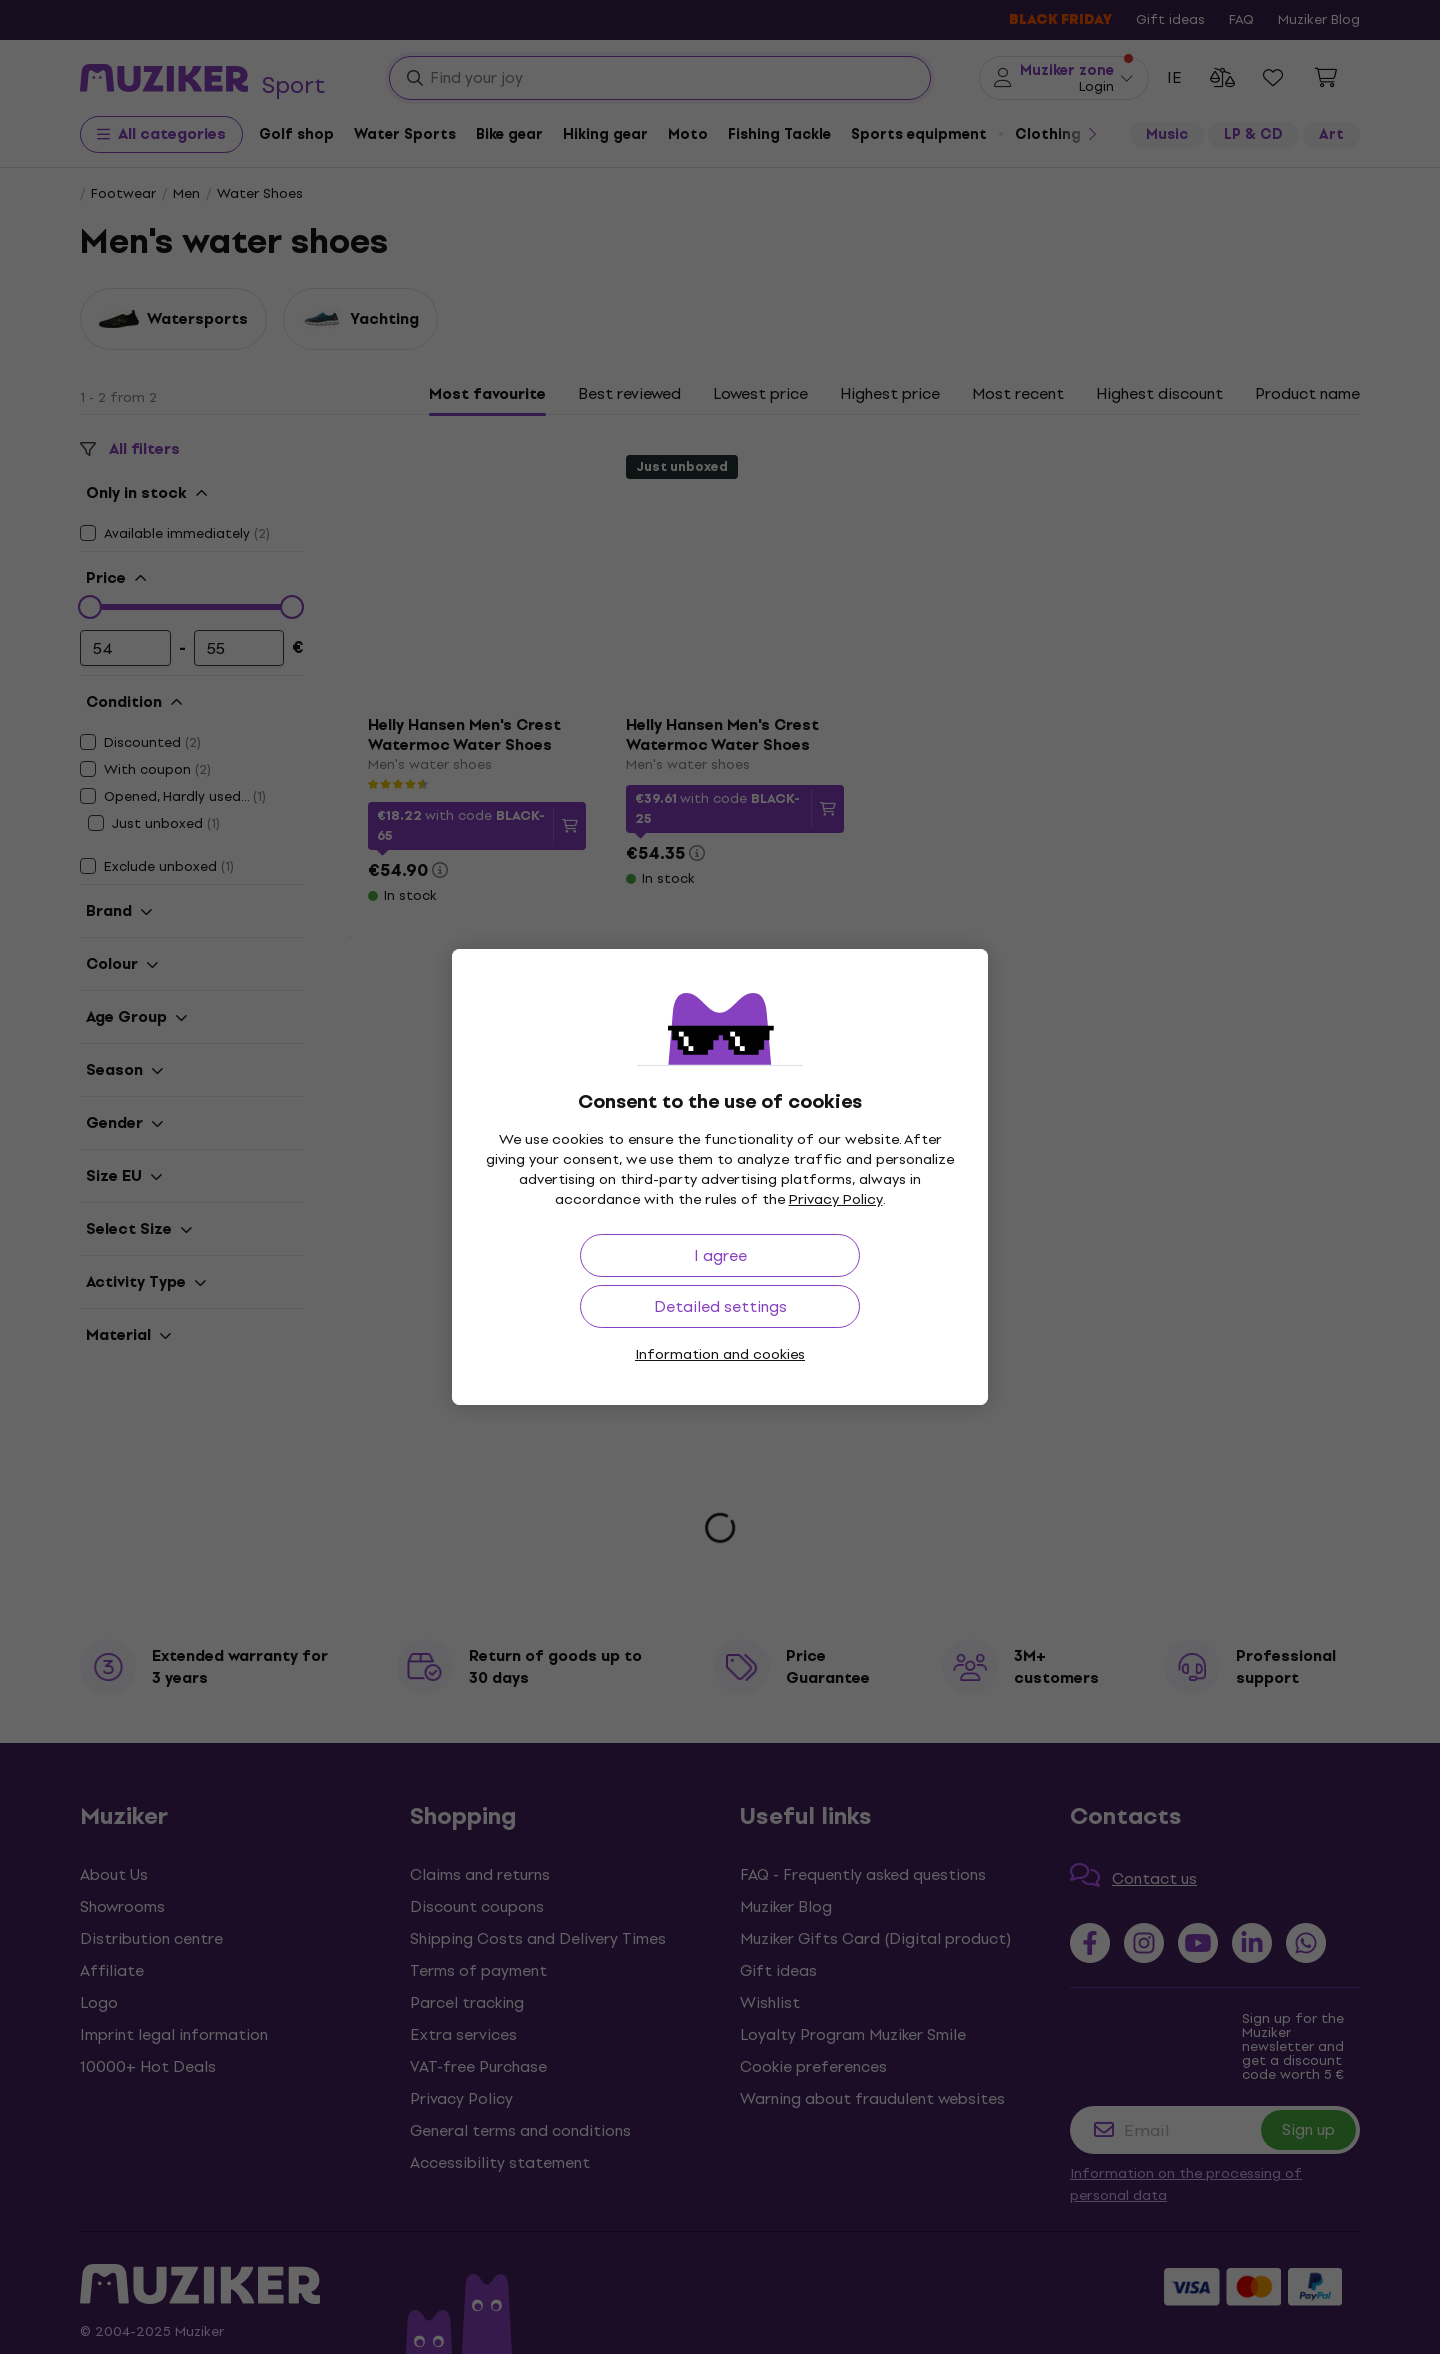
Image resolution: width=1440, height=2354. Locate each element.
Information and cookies (720, 1354)
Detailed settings (720, 1306)
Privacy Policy (836, 1199)
